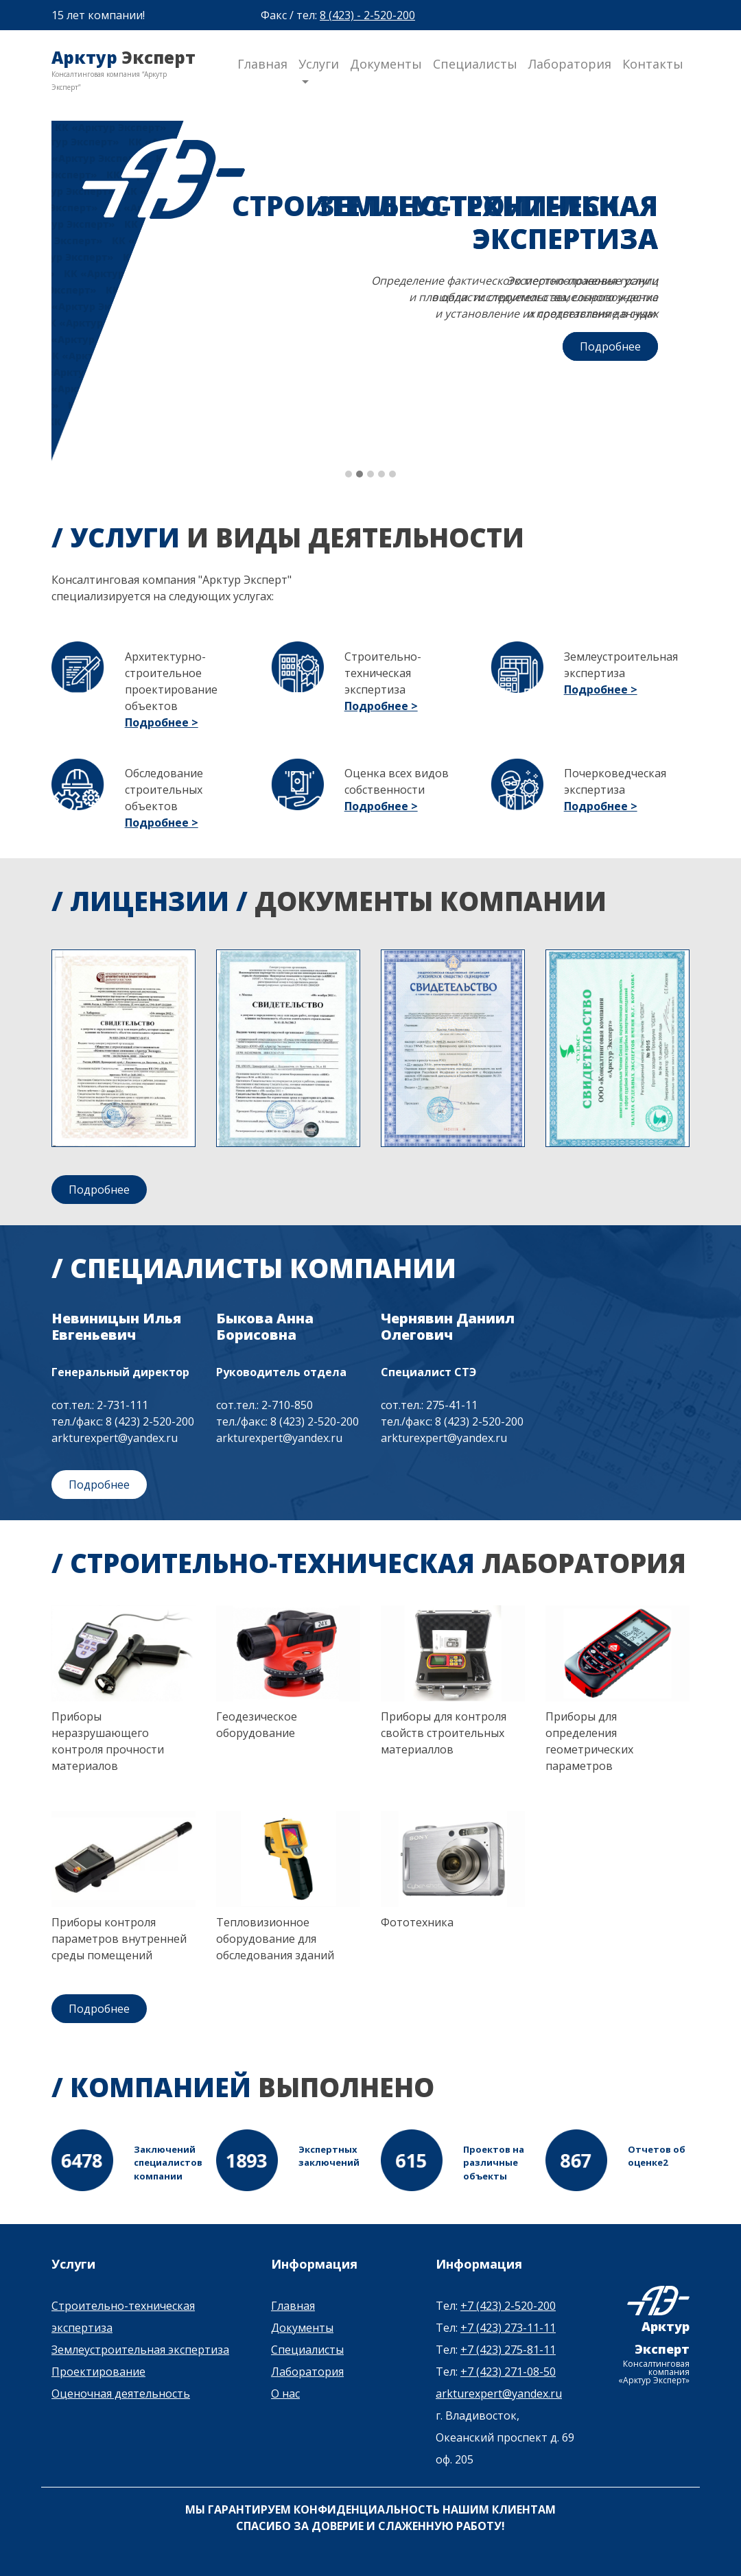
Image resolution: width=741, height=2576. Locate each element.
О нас (285, 2393)
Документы (386, 64)
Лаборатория (569, 64)
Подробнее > (161, 722)
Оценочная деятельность (120, 2393)
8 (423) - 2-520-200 (367, 15)
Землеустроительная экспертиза (140, 2349)
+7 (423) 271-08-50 (508, 2371)
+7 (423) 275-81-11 (508, 2349)
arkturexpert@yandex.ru (499, 2393)
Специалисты (475, 64)
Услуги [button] (318, 64)
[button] (348, 475)
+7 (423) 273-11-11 (508, 2327)
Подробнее (610, 346)
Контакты (652, 64)
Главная (262, 64)
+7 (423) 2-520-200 (508, 2305)
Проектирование (98, 2371)
